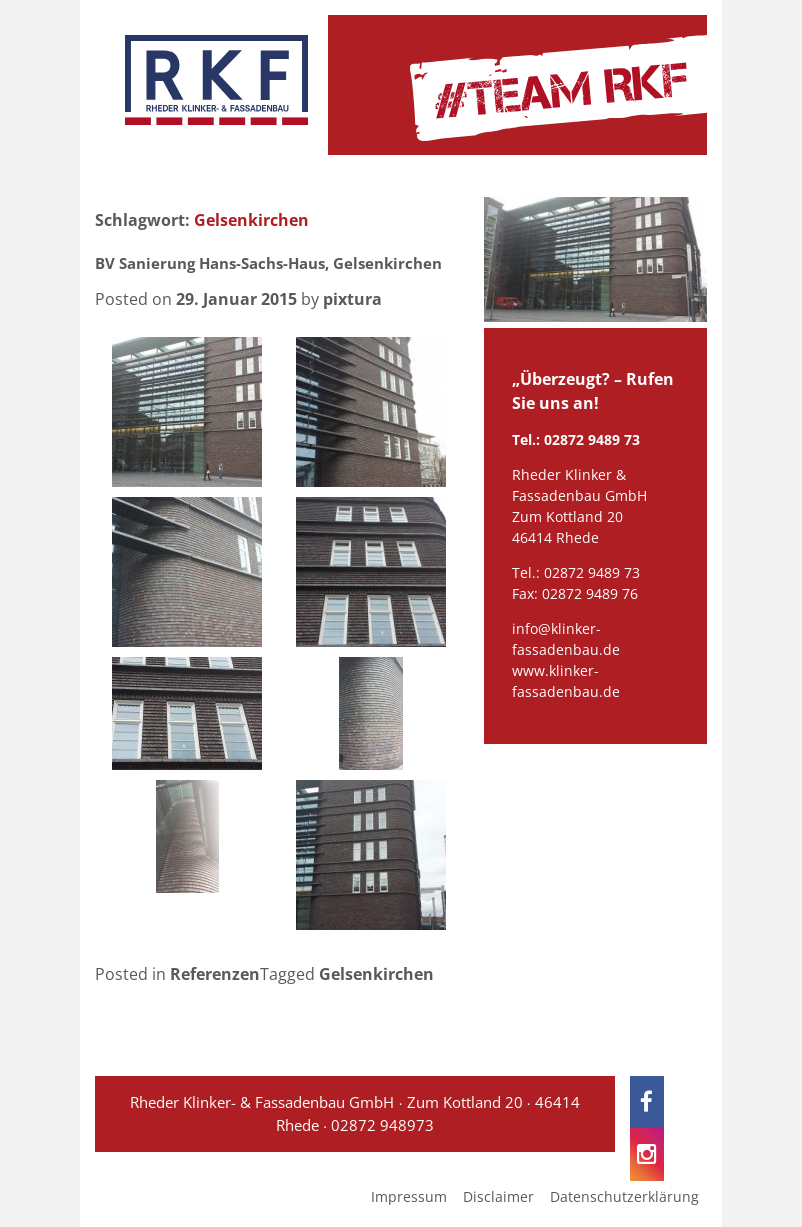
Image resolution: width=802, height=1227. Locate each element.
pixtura (352, 299)
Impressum (409, 1196)
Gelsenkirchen (376, 974)
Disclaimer (498, 1196)
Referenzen (215, 974)
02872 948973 (382, 1125)
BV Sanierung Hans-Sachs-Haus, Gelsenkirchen (268, 263)
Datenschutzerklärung (624, 1196)
